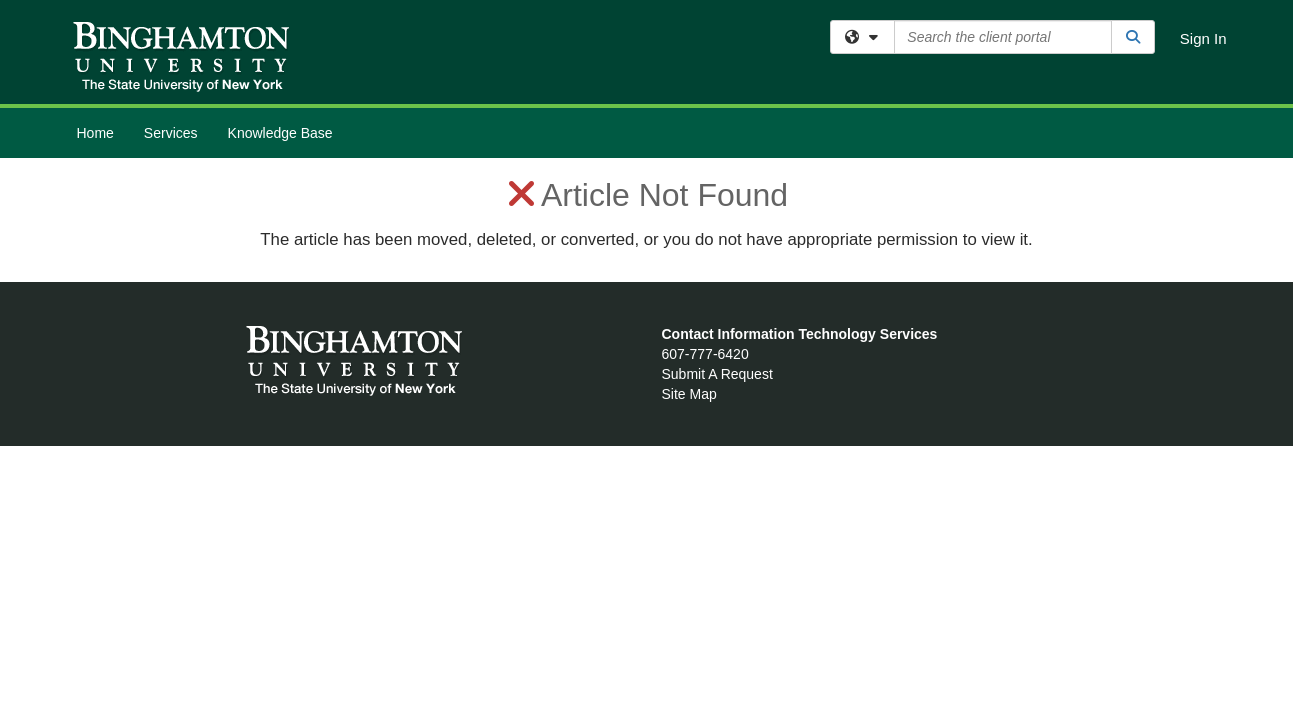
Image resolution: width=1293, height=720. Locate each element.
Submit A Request (717, 374)
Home (95, 133)
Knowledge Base (280, 133)
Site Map (689, 394)
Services (171, 133)
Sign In (1203, 38)
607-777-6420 (705, 354)
